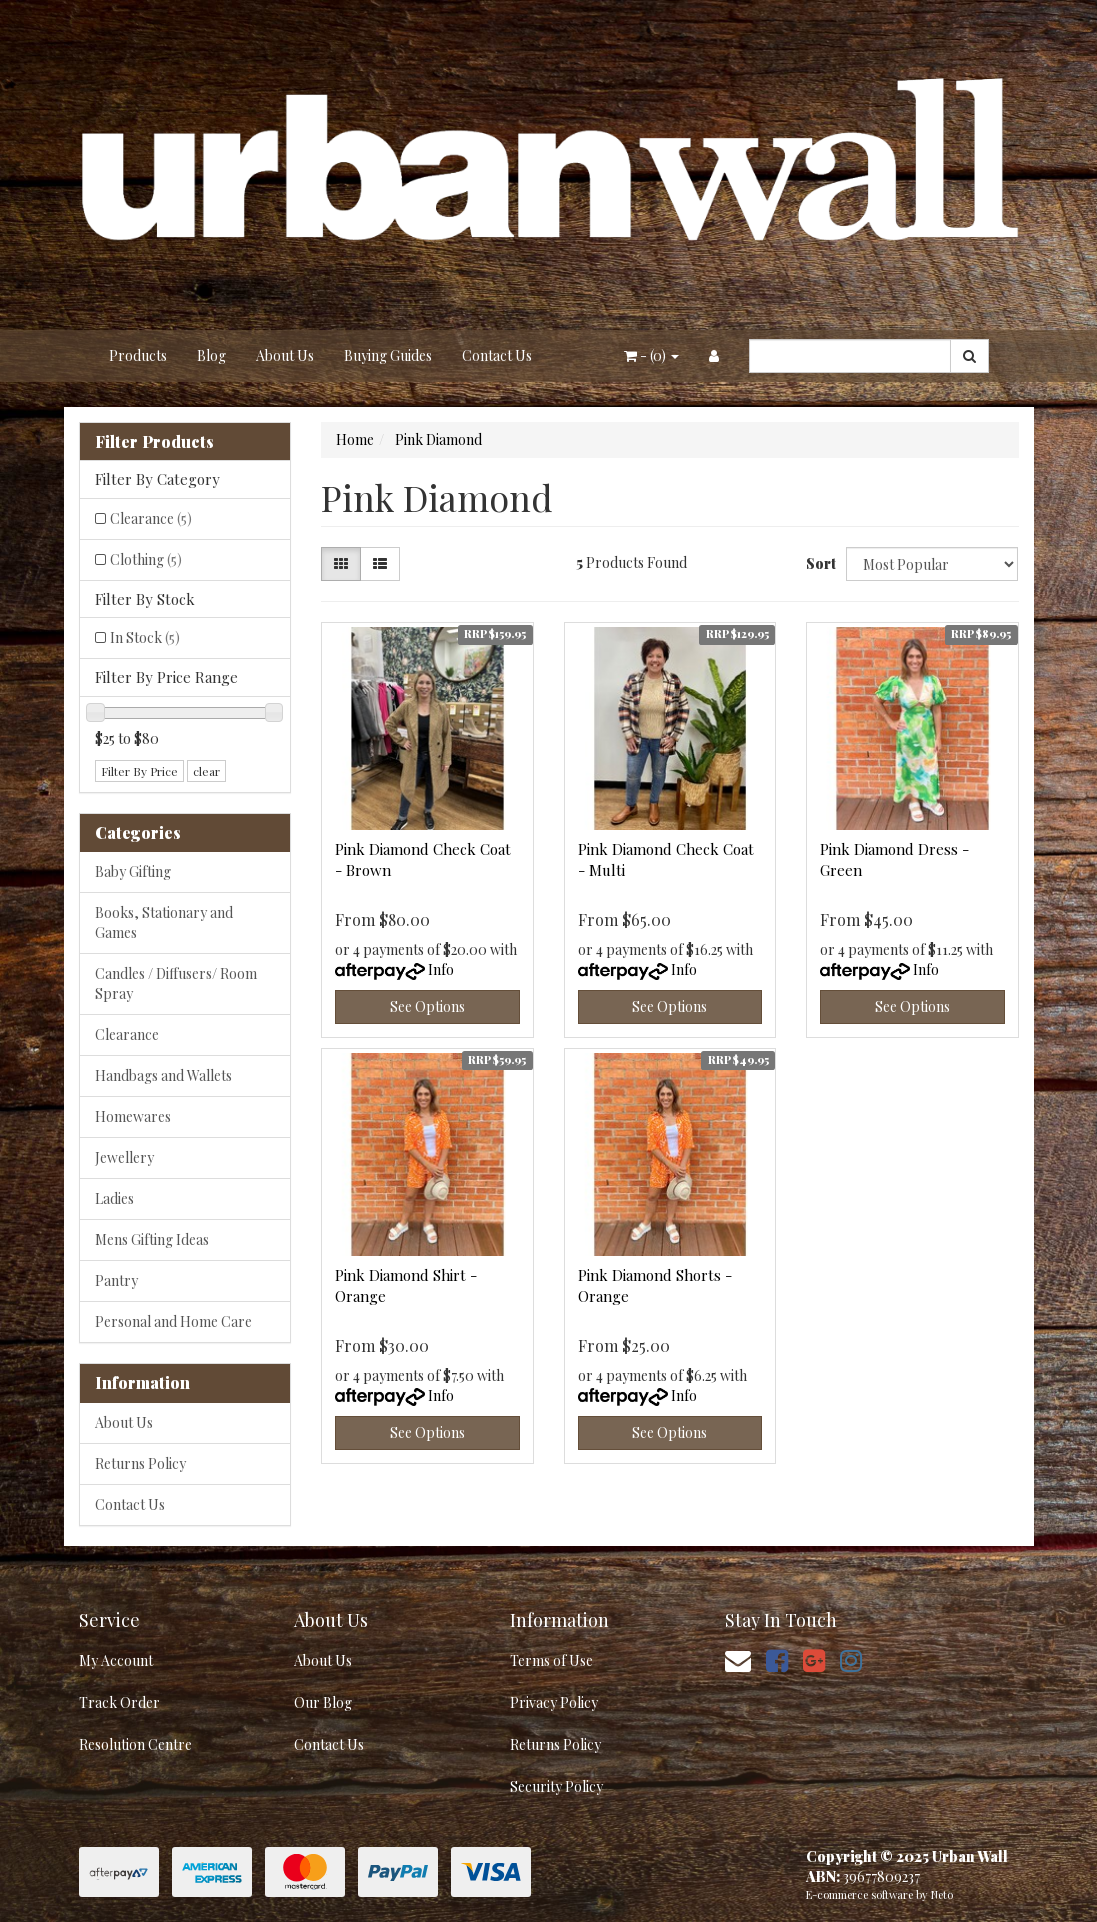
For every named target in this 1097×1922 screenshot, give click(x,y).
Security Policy (556, 1786)
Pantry (116, 1280)
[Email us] (738, 1659)
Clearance (151, 518)
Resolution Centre (135, 1744)
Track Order (119, 1702)
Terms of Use (551, 1660)
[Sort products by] (932, 564)
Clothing (146, 559)
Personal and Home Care (173, 1321)
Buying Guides (388, 355)
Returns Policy (140, 1463)
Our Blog (323, 1702)
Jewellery (124, 1157)
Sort (818, 563)
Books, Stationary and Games (164, 922)
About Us (285, 355)
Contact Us (497, 355)
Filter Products (154, 442)
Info (441, 969)
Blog (211, 355)
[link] (777, 1659)
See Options (427, 1006)
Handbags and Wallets (163, 1075)
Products (138, 355)
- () (651, 355)
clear (206, 771)
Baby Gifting (133, 871)
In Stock (145, 637)
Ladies (114, 1198)
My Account (116, 1660)
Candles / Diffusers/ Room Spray (176, 983)
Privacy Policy (554, 1702)
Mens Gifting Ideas (152, 1239)
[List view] (380, 564)
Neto (942, 1894)
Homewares (133, 1116)
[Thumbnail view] (341, 564)
